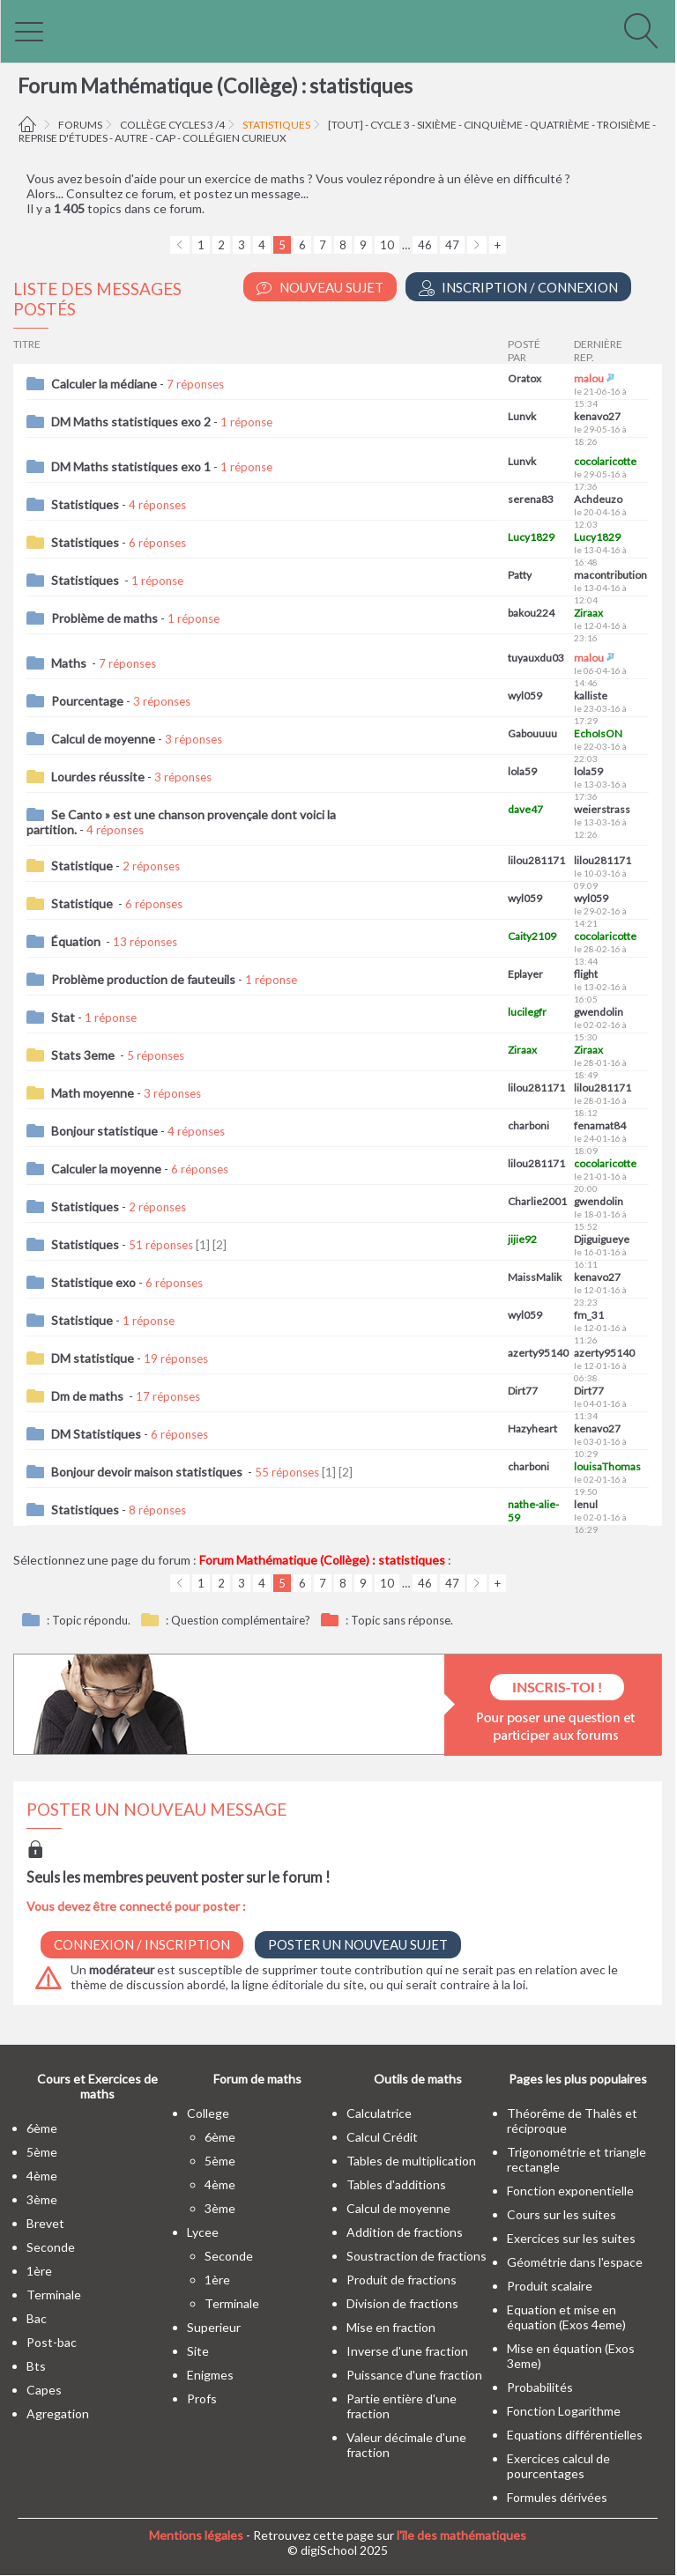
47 (452, 245)
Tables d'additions (396, 2184)
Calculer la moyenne (106, 1168)
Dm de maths (88, 1395)
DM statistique (92, 1358)
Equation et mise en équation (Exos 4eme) (566, 2317)
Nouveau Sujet (320, 287)
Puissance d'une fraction (414, 2374)
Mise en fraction (390, 2327)
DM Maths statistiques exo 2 (131, 421)
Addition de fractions (404, 2231)
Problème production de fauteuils (143, 979)
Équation (77, 941)
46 (425, 245)
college (208, 2113)
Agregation (57, 2413)
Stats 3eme (84, 1054)
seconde (50, 2246)
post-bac (51, 2342)
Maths (70, 662)
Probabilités (540, 2387)
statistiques (276, 124)
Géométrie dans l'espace (575, 2261)
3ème (41, 2199)
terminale (53, 2294)
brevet (45, 2223)
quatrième (560, 124)
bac (36, 2318)
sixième (437, 124)
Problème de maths (104, 618)
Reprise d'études (63, 137)
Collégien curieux (234, 137)
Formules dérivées (557, 2497)
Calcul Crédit (382, 2136)
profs (202, 2398)
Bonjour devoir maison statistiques (148, 1471)
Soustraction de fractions (416, 2255)
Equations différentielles (575, 2434)
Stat (63, 1017)
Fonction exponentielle (570, 2190)
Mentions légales (196, 2535)
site (198, 2350)
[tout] (345, 124)
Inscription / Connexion (518, 287)
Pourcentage (87, 700)
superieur (214, 2327)
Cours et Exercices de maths (97, 2086)
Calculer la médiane (104, 383)
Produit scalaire (549, 2285)
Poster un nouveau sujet (358, 1944)
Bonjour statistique (104, 1130)
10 (387, 245)
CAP (165, 137)
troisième (624, 124)
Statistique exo (93, 1282)
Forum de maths (257, 2078)
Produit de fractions (401, 2279)
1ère (39, 2270)
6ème (41, 2128)
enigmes (210, 2374)
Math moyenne (92, 1092)
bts (36, 2365)
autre (131, 137)
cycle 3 (390, 124)
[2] (219, 1244)
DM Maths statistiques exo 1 (131, 466)
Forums (80, 124)
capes (44, 2389)
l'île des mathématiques (461, 2535)
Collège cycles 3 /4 (172, 124)
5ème (41, 2151)
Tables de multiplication (411, 2160)
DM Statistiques (96, 1433)
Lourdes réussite (98, 776)
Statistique (82, 865)
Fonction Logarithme (564, 2410)
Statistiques (85, 504)
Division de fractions (402, 2303)
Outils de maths (418, 2078)
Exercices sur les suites (571, 2238)
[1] (203, 1244)
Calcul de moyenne (103, 738)
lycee (203, 2231)
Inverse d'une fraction (407, 2350)
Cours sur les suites (561, 2214)
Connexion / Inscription (142, 1944)
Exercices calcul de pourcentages (558, 2466)
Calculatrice (379, 2113)
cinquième (493, 124)
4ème (41, 2175)
